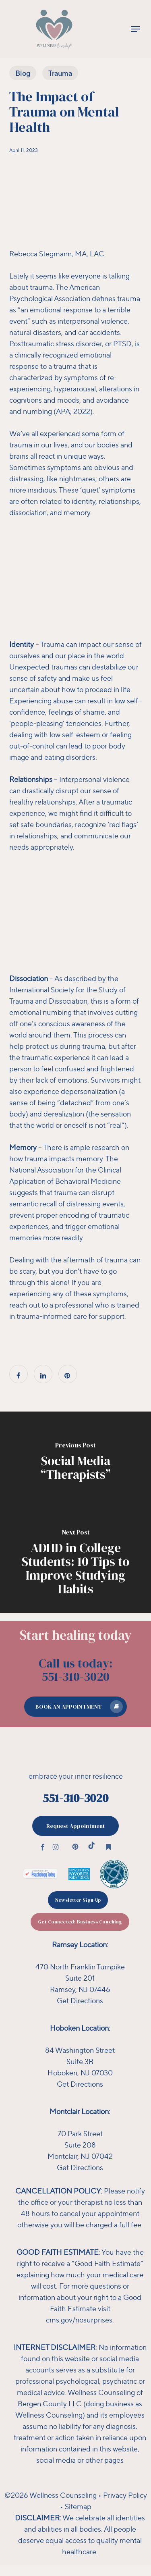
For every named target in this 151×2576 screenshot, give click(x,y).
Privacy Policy (125, 2495)
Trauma (60, 73)
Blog (22, 73)
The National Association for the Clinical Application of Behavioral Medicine (65, 1169)
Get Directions (80, 2000)
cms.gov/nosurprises (79, 2319)
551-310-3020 (75, 1798)
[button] (135, 29)
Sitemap (78, 2506)
